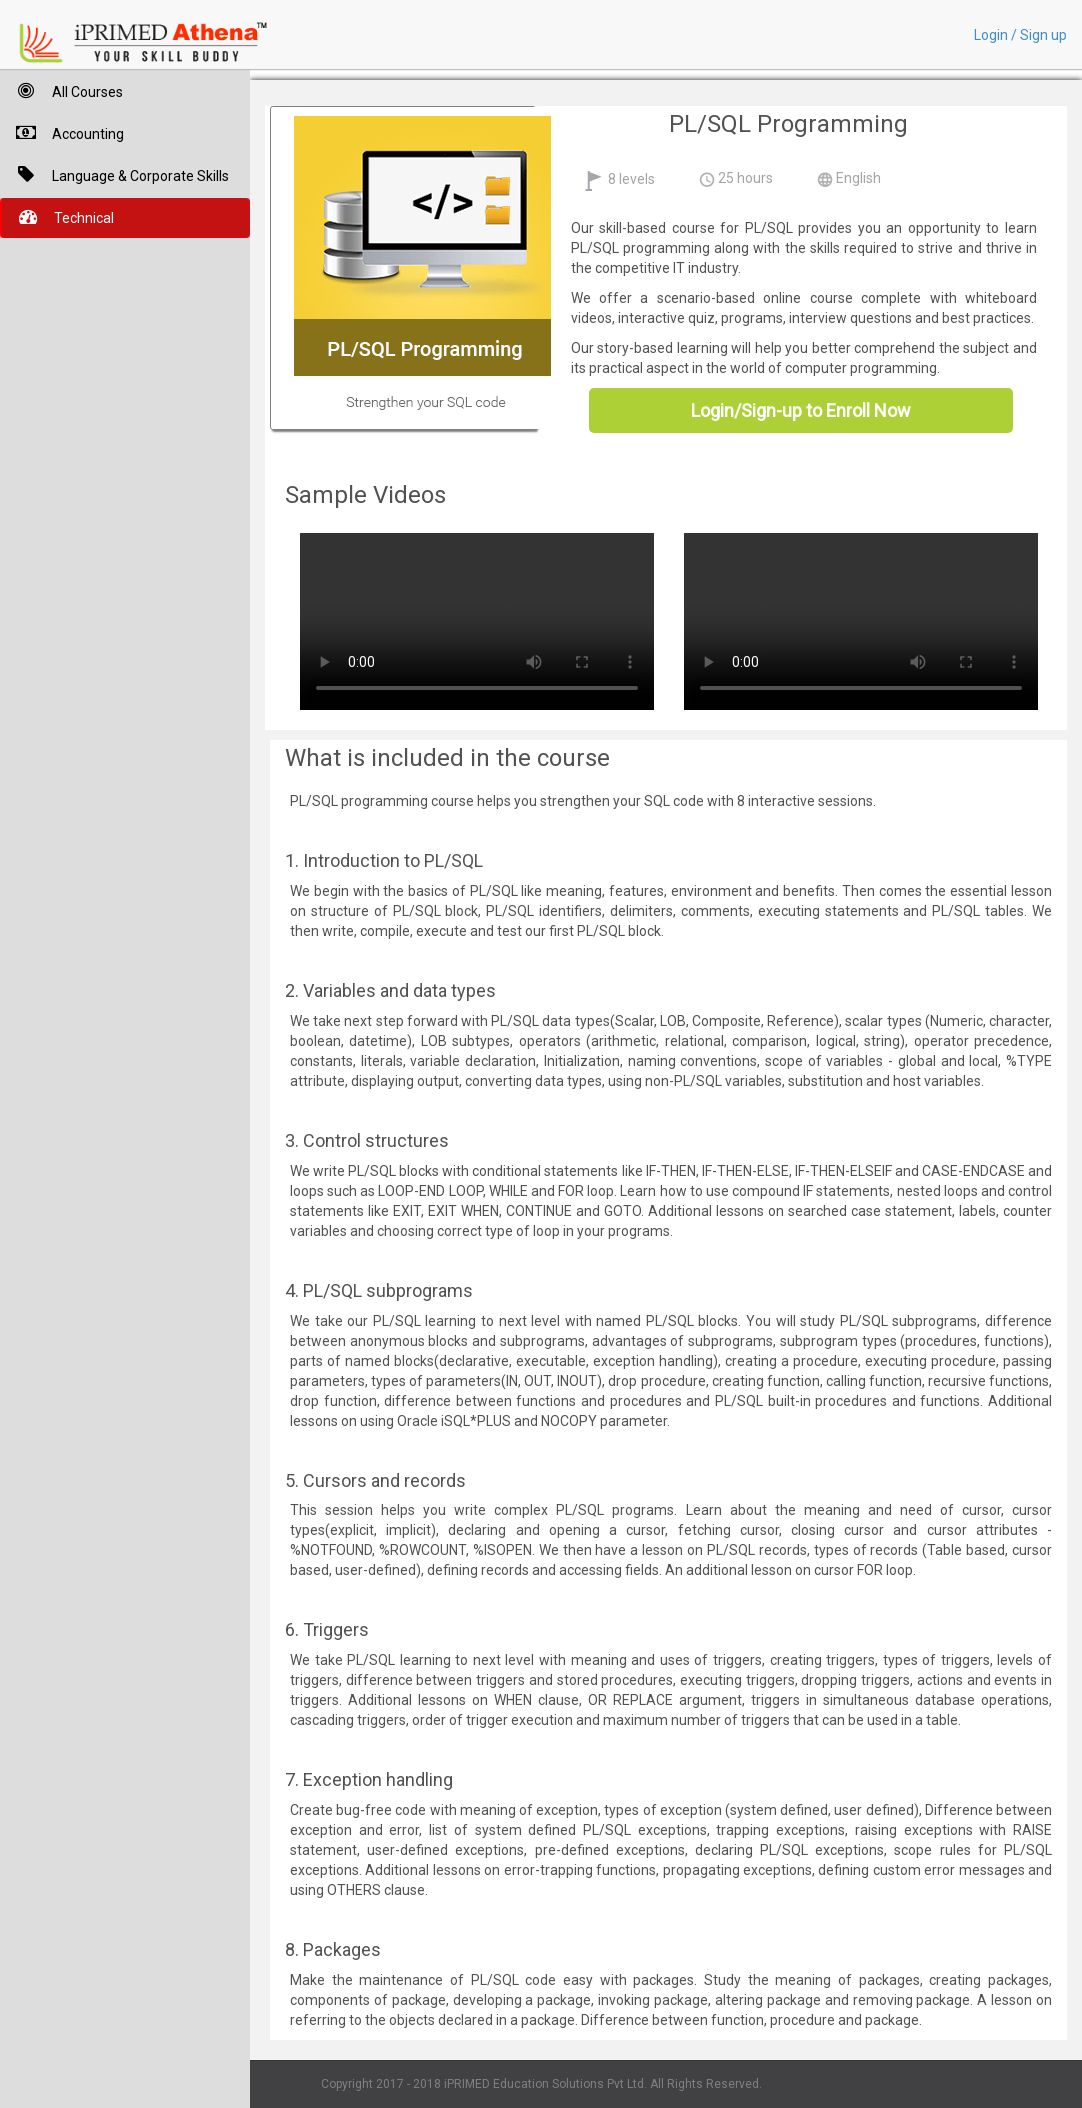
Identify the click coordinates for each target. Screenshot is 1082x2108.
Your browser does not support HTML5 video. (477, 619)
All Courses (61, 90)
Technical (58, 216)
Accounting (62, 132)
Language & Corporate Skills (114, 174)
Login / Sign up (1020, 35)
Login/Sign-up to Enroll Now (801, 410)
